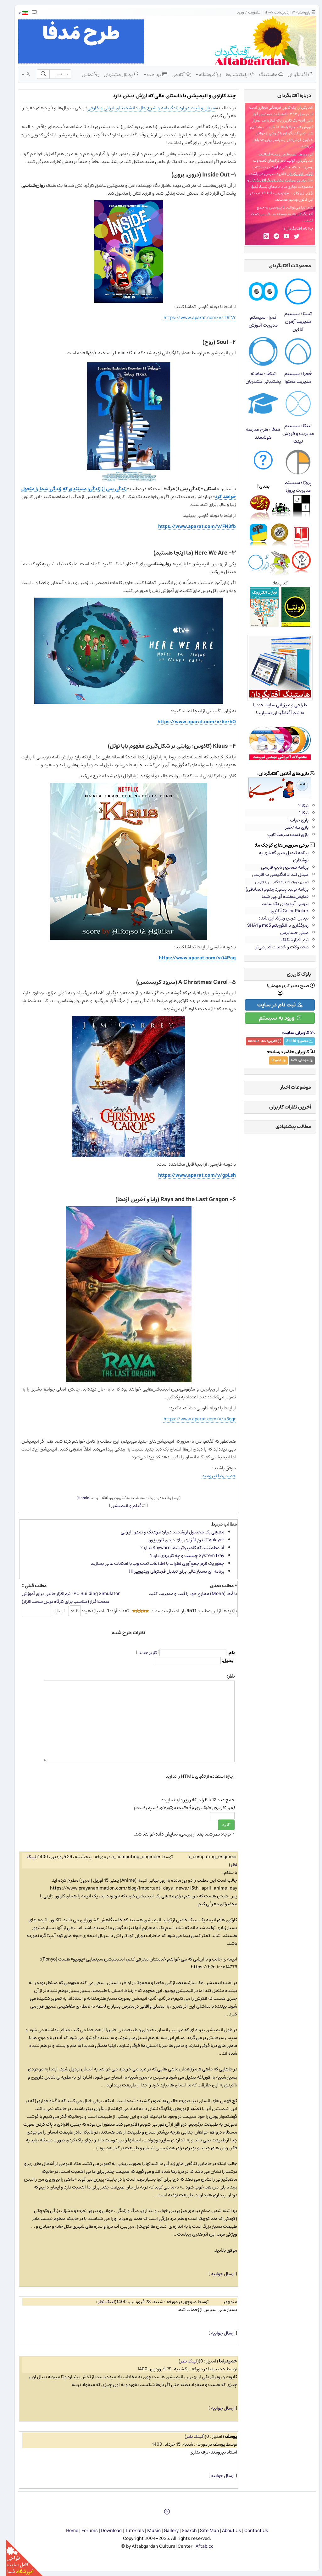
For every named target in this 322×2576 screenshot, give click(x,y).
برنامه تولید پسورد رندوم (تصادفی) (271, 889)
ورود (234, 12)
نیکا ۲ (297, 805)
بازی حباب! (292, 820)
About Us (225, 2530)
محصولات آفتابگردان (284, 265)
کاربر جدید (141, 1652)
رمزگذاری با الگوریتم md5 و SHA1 (272, 925)
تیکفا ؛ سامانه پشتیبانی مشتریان (257, 377)
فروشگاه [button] (202, 74)
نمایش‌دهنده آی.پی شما (279, 896)
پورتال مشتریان (115, 74)
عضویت (248, 12)
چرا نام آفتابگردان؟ (292, 228)
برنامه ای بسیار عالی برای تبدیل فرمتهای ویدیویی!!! (170, 1571)
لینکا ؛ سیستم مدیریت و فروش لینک (292, 433)
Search (183, 2530)
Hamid (77, 1497)
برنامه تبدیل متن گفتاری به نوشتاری (278, 856)
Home (66, 2530)
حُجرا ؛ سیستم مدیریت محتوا (292, 377)
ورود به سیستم (274, 1018)
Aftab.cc (199, 2546)
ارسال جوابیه (217, 2274)
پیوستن (269, 207)
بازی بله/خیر (291, 827)
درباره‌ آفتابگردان (288, 95)
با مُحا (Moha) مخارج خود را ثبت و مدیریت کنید (187, 1593)
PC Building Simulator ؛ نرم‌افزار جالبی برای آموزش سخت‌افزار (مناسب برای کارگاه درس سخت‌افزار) (65, 1597)
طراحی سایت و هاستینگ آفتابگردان (272, 180)
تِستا (258, 186)
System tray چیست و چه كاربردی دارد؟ (181, 1555)
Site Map (203, 2530)
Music (148, 2530)
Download (105, 2530)
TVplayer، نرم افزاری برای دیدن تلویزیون (180, 1540)
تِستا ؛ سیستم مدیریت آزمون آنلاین (292, 321)
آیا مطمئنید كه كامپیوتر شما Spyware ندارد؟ (176, 1547)
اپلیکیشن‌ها (234, 74)
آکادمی (175, 74)
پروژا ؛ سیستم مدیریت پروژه (292, 486)
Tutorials (128, 2530)
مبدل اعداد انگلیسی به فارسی (274, 874)
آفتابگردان (294, 74)
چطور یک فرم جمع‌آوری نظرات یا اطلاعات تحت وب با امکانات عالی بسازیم (151, 1563)
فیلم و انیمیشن (120, 1505)
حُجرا (303, 193)
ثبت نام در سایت (274, 1005)
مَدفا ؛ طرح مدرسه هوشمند (257, 433)
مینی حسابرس (288, 932)
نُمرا (249, 186)
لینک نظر (100, 2301)
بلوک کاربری (293, 974)
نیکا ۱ (298, 813)
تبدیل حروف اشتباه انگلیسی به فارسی (276, 882)
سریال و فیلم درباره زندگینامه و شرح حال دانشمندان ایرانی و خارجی (145, 108)
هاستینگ (265, 74)
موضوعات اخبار (290, 1087)
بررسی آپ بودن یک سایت (279, 903)
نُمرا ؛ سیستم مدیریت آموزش (257, 321)
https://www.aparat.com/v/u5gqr (194, 1419)
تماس (84, 74)
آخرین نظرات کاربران (284, 1107)
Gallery (165, 2530)
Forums (83, 2530)
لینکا (294, 193)
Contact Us (250, 2530)
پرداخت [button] (149, 74)
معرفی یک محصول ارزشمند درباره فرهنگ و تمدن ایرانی (166, 1532)
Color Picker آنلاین (284, 911)
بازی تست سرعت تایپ (282, 834)
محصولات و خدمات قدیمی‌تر (276, 947)
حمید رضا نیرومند (213, 1476)
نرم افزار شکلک (289, 939)
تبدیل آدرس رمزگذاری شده (278, 918)
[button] (17, 13)
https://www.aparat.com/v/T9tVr (194, 317)
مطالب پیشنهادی (287, 1126)
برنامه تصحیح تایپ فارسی (279, 867)
